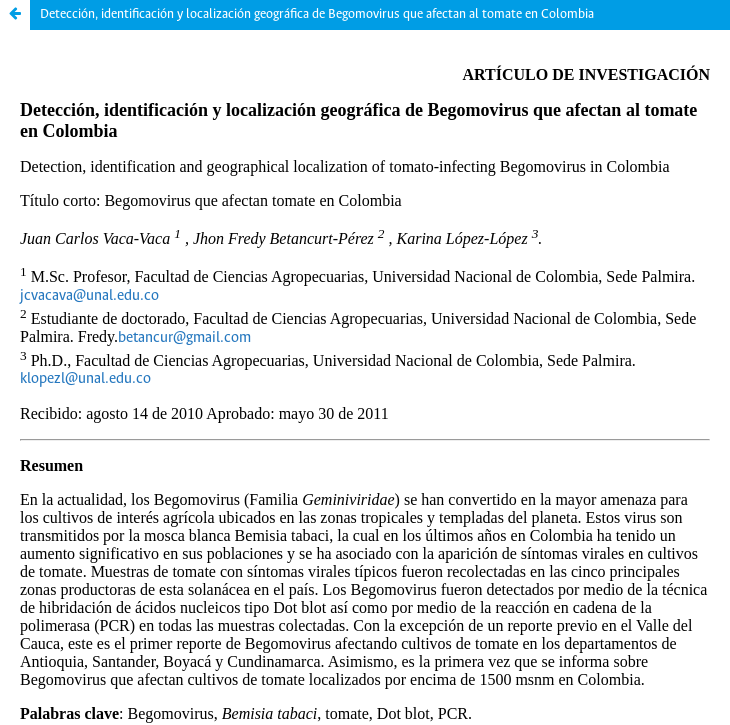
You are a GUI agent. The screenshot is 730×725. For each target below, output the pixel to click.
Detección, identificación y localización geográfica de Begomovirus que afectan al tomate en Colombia (317, 14)
